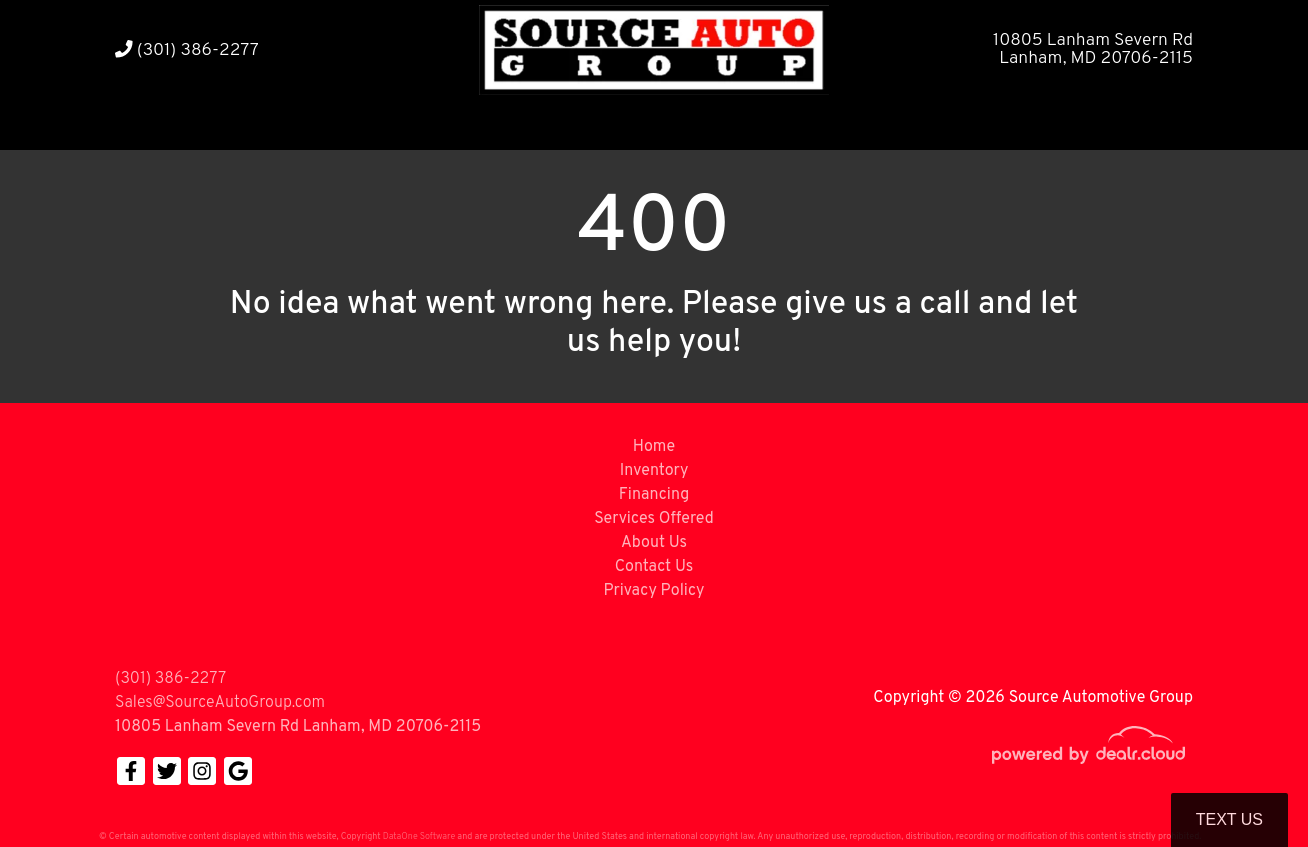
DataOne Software (419, 836)
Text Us (1229, 819)
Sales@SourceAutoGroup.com (220, 703)
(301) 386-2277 (187, 50)
